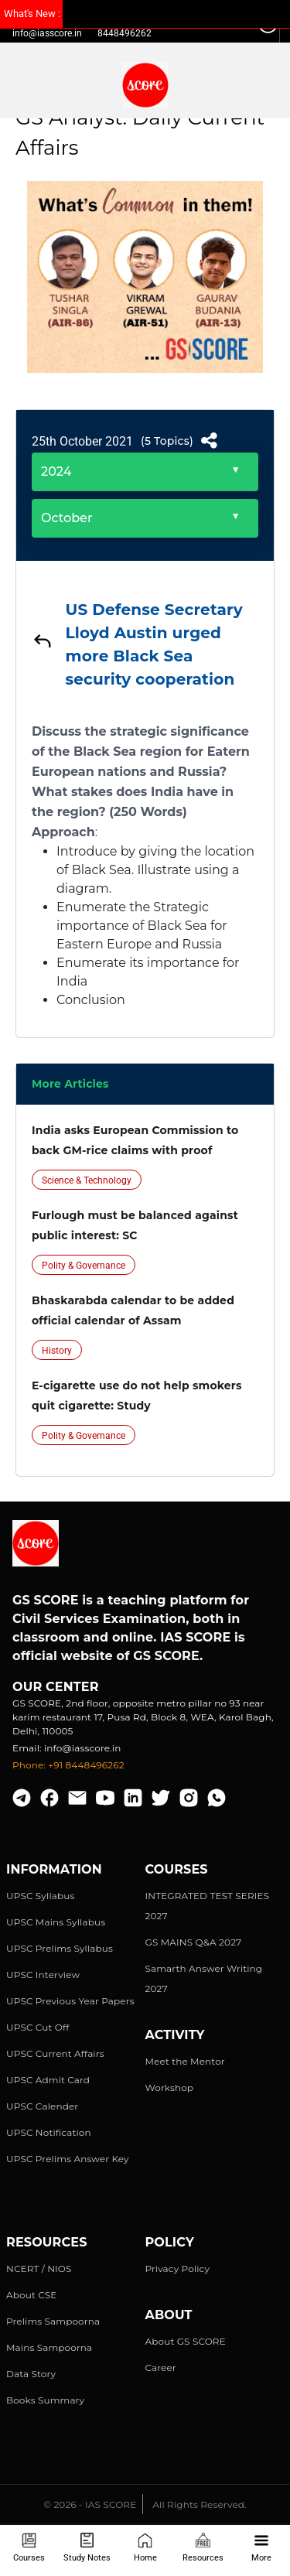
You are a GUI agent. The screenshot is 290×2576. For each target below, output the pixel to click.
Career (160, 2367)
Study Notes (87, 2548)
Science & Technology (86, 1180)
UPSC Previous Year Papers (70, 2001)
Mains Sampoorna (49, 2347)
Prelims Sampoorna (53, 2321)
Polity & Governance (83, 1265)
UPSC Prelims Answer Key (67, 2158)
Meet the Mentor (185, 2061)
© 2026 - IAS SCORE (89, 2504)
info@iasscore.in (47, 33)
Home (145, 2548)
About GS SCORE (185, 2341)
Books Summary (45, 2400)
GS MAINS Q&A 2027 (193, 1942)
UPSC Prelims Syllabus (59, 1948)
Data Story (31, 2374)
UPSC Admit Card (48, 2080)
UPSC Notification (48, 2132)
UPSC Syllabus (40, 1895)
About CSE (31, 2295)
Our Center (55, 1686)
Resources (203, 2548)
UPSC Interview (43, 1974)
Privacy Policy (177, 2268)
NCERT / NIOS (39, 2268)
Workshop (169, 2087)
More (261, 2548)
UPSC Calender (42, 2106)
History (57, 1350)
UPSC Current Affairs (55, 2053)
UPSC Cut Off (37, 2027)
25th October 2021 (82, 441)
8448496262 (124, 33)
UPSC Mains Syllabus (55, 1922)
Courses (29, 2548)
